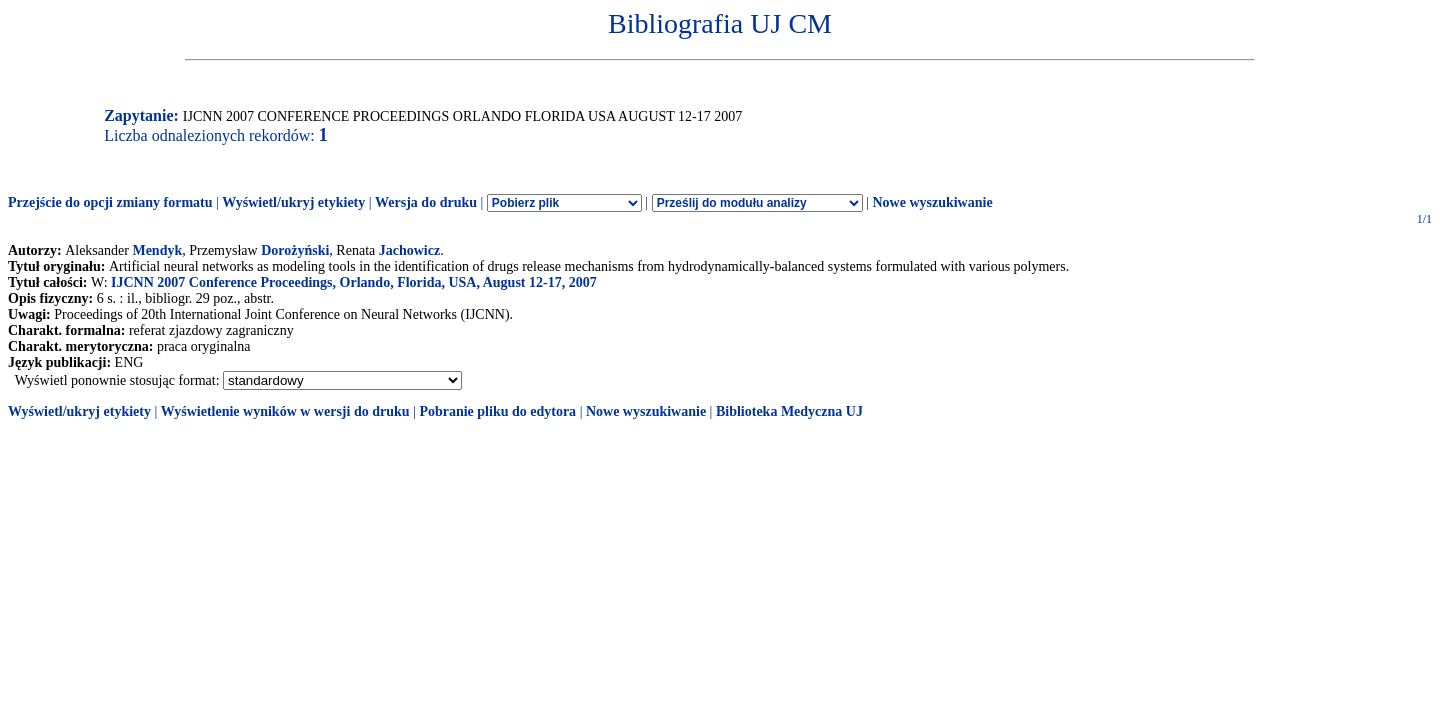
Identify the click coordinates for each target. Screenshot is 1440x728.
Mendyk (157, 250)
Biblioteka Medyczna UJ (789, 411)
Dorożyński (295, 250)
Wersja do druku (426, 202)
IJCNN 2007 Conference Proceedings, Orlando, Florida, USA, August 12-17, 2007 (354, 282)
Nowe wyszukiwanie (932, 202)
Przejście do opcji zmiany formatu (110, 202)
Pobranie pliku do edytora (497, 411)
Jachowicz (409, 250)
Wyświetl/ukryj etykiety (293, 202)
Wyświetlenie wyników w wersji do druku (285, 411)
